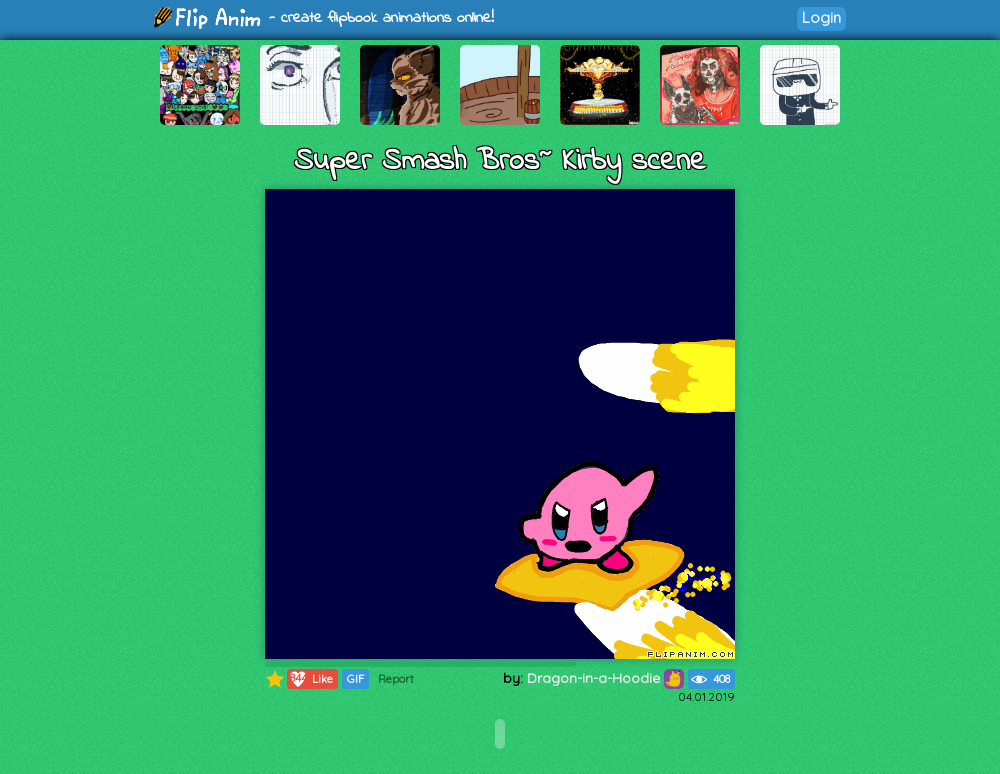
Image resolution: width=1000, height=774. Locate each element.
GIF (355, 679)
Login (821, 17)
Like (310, 679)
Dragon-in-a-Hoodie (605, 678)
